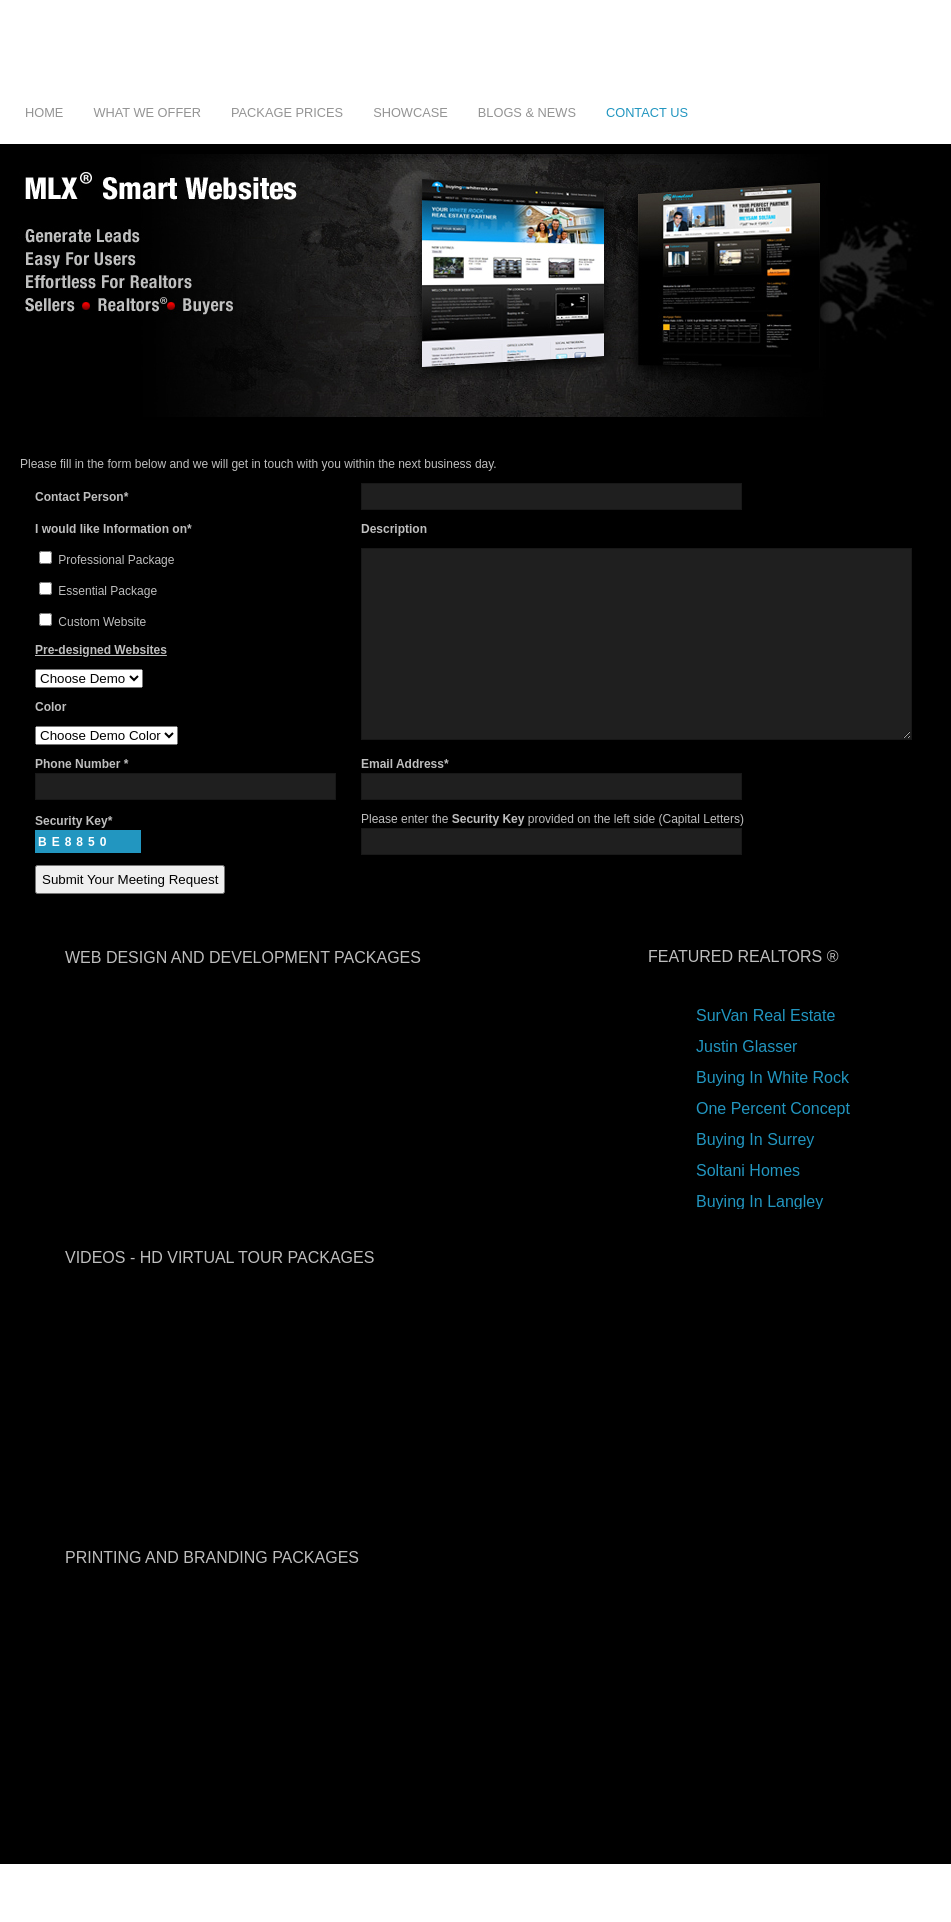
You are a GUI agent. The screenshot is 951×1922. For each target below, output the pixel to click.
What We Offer (147, 112)
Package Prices (287, 112)
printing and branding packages (212, 1588)
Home (44, 112)
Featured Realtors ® (743, 987)
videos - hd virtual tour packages (219, 1288)
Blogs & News (527, 112)
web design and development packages (243, 988)
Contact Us (647, 112)
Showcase (410, 112)
